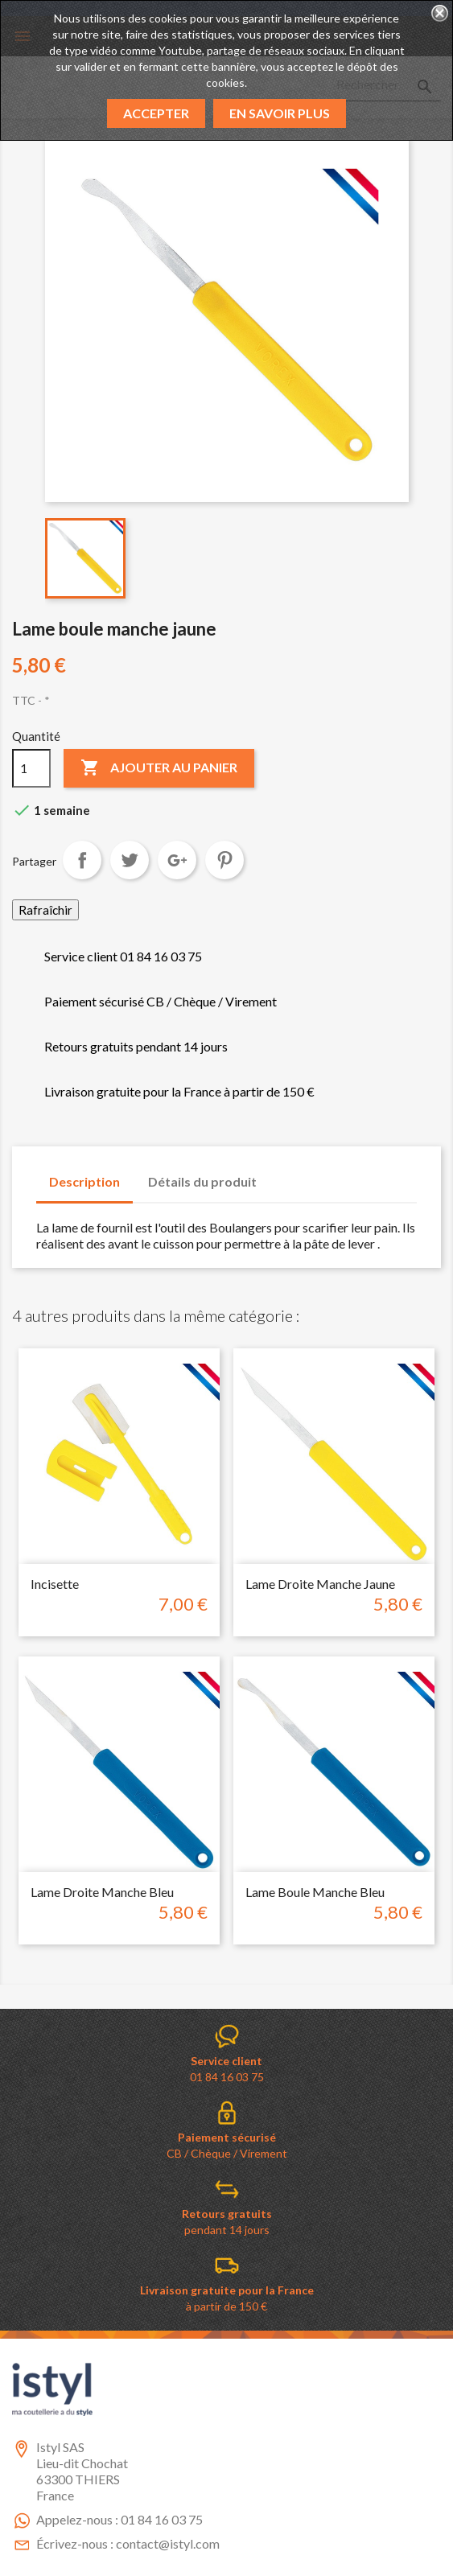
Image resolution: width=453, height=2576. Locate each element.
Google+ (177, 860)
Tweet (129, 860)
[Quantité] (31, 768)
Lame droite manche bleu (102, 1891)
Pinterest (224, 860)
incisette (55, 1583)
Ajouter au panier (158, 768)
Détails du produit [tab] (202, 1181)
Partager (82, 860)
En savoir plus (279, 113)
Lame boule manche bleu (315, 1891)
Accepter (156, 113)
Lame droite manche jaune (320, 1583)
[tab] (285, 1173)
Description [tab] (84, 1181)
